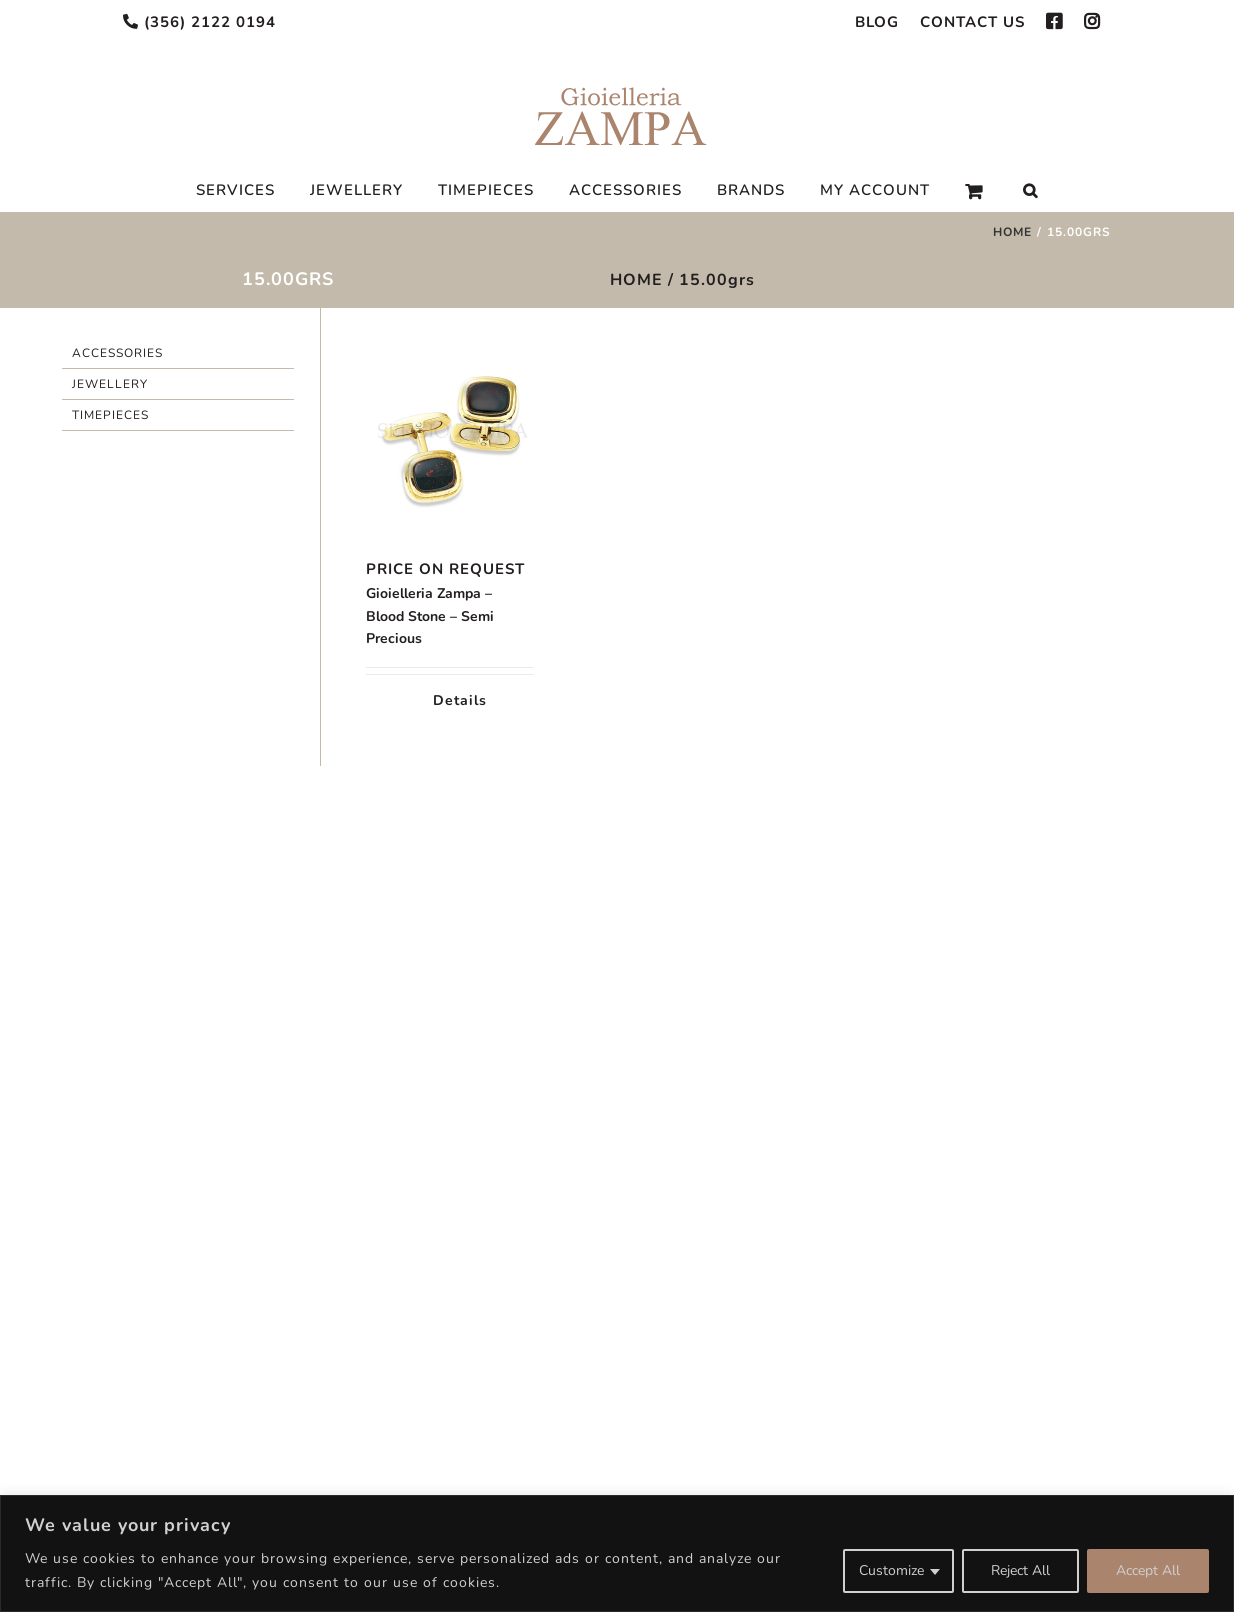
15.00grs (717, 280)
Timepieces (110, 415)
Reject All (1020, 1570)
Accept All (1148, 1570)
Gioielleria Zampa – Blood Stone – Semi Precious (430, 616)
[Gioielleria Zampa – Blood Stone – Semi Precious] (449, 438)
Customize (891, 1570)
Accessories (117, 353)
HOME (636, 280)
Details (460, 700)
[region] (617, 1553)
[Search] (1030, 191)
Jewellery (110, 384)
